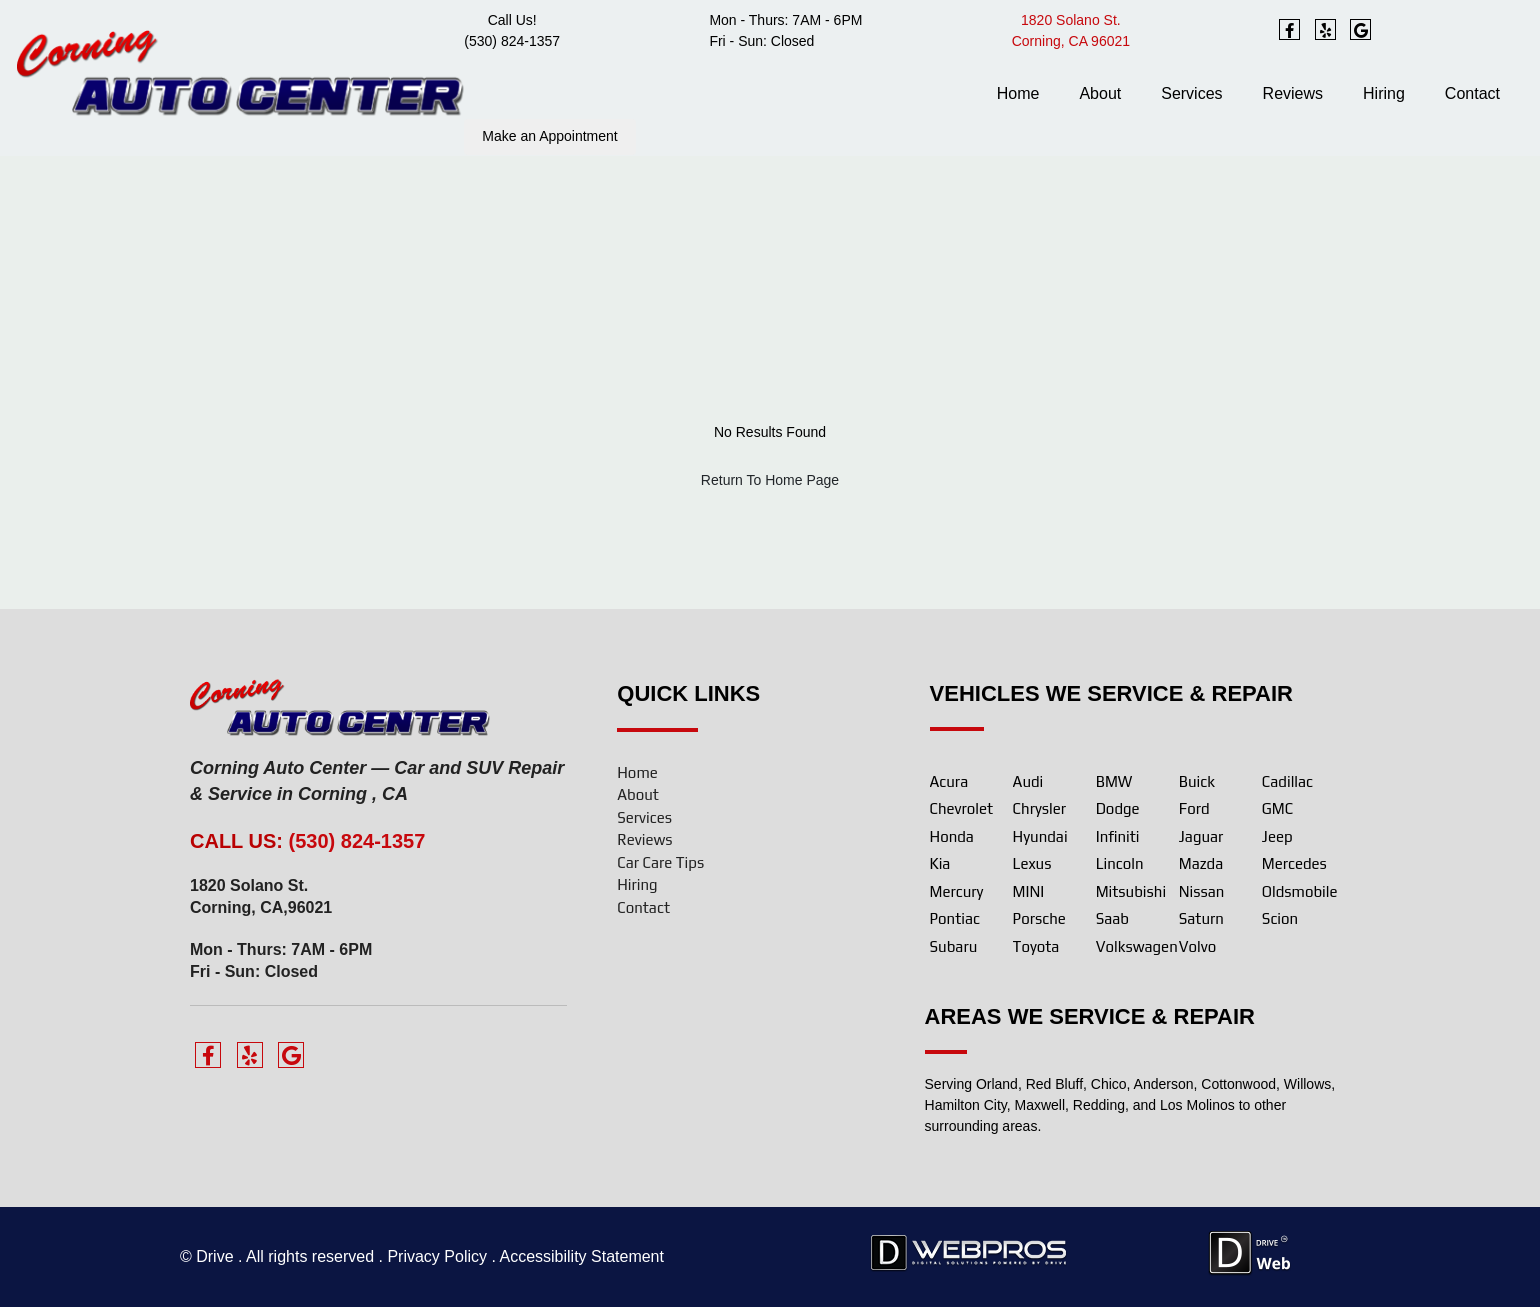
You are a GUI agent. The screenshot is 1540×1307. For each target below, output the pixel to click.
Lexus (1032, 863)
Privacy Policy (437, 1256)
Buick (1197, 781)
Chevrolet (962, 808)
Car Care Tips (660, 862)
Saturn (1201, 918)
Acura (949, 781)
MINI (1029, 891)
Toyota (1036, 946)
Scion (1280, 918)
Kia (940, 863)
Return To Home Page (770, 480)
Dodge (1118, 808)
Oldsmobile (1300, 891)
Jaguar (1201, 836)
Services (1191, 93)
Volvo (1197, 946)
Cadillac (1287, 781)
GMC (1277, 808)
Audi (1028, 781)
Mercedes (1294, 863)
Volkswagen (1137, 946)
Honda (952, 836)
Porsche (1039, 918)
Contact (1472, 93)
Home (1018, 93)
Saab (1112, 918)
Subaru (954, 946)
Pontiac (955, 918)
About (1100, 93)
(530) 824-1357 (512, 41)
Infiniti (1118, 836)
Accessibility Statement (581, 1256)
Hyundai (1040, 836)
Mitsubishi (1131, 891)
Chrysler (1039, 808)
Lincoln (1120, 863)
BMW (1114, 781)
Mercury (957, 891)
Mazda (1201, 863)
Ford (1194, 808)
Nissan (1202, 891)
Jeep (1277, 836)
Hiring (1384, 93)
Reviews (1293, 93)
